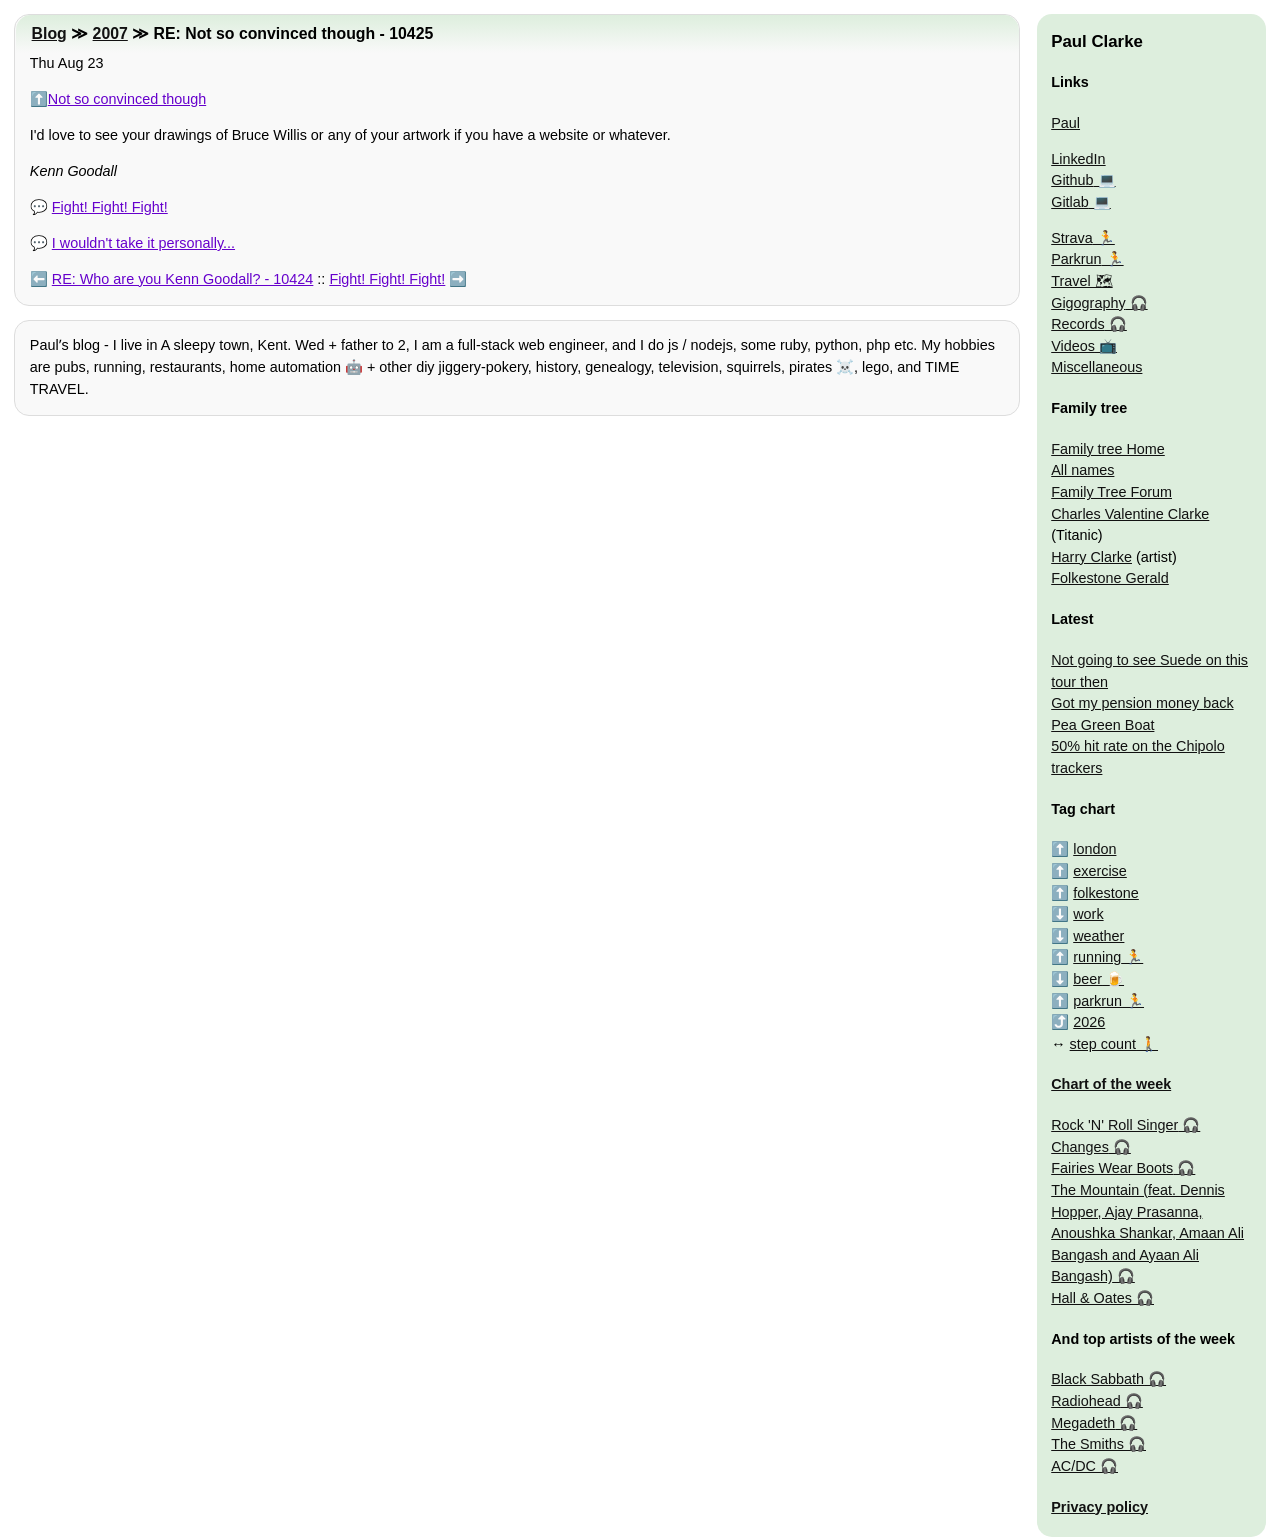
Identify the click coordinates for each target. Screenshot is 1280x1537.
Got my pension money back (1142, 703)
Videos (1073, 346)
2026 (1089, 1022)
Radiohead (1086, 1401)
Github (1072, 180)
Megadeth (1083, 1423)
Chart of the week (1111, 1084)
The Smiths (1087, 1444)
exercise (1100, 871)
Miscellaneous (1096, 367)
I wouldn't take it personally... (143, 243)
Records (1078, 324)
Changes (1080, 1147)
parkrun (1097, 1001)
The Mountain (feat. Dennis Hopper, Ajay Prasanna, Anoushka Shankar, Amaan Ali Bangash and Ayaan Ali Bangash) (1147, 1233)
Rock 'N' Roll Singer (1114, 1125)
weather (1098, 936)
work (1088, 914)
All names (1082, 470)
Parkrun (1076, 259)
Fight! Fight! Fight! (110, 207)
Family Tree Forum (1111, 492)
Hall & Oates (1091, 1298)
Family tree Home (1108, 449)
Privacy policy (1099, 1507)
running (1097, 957)
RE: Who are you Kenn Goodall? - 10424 (183, 279)
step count (1103, 1044)
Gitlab (1070, 202)
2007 (110, 33)
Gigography (1088, 303)
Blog (49, 33)
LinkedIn (1078, 159)
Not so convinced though (127, 99)
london (1094, 849)
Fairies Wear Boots (1112, 1168)
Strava (1072, 238)
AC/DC (1073, 1466)
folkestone (1106, 893)
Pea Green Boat (1102, 725)
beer (1087, 979)
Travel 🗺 (1081, 281)
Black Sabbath (1097, 1379)
